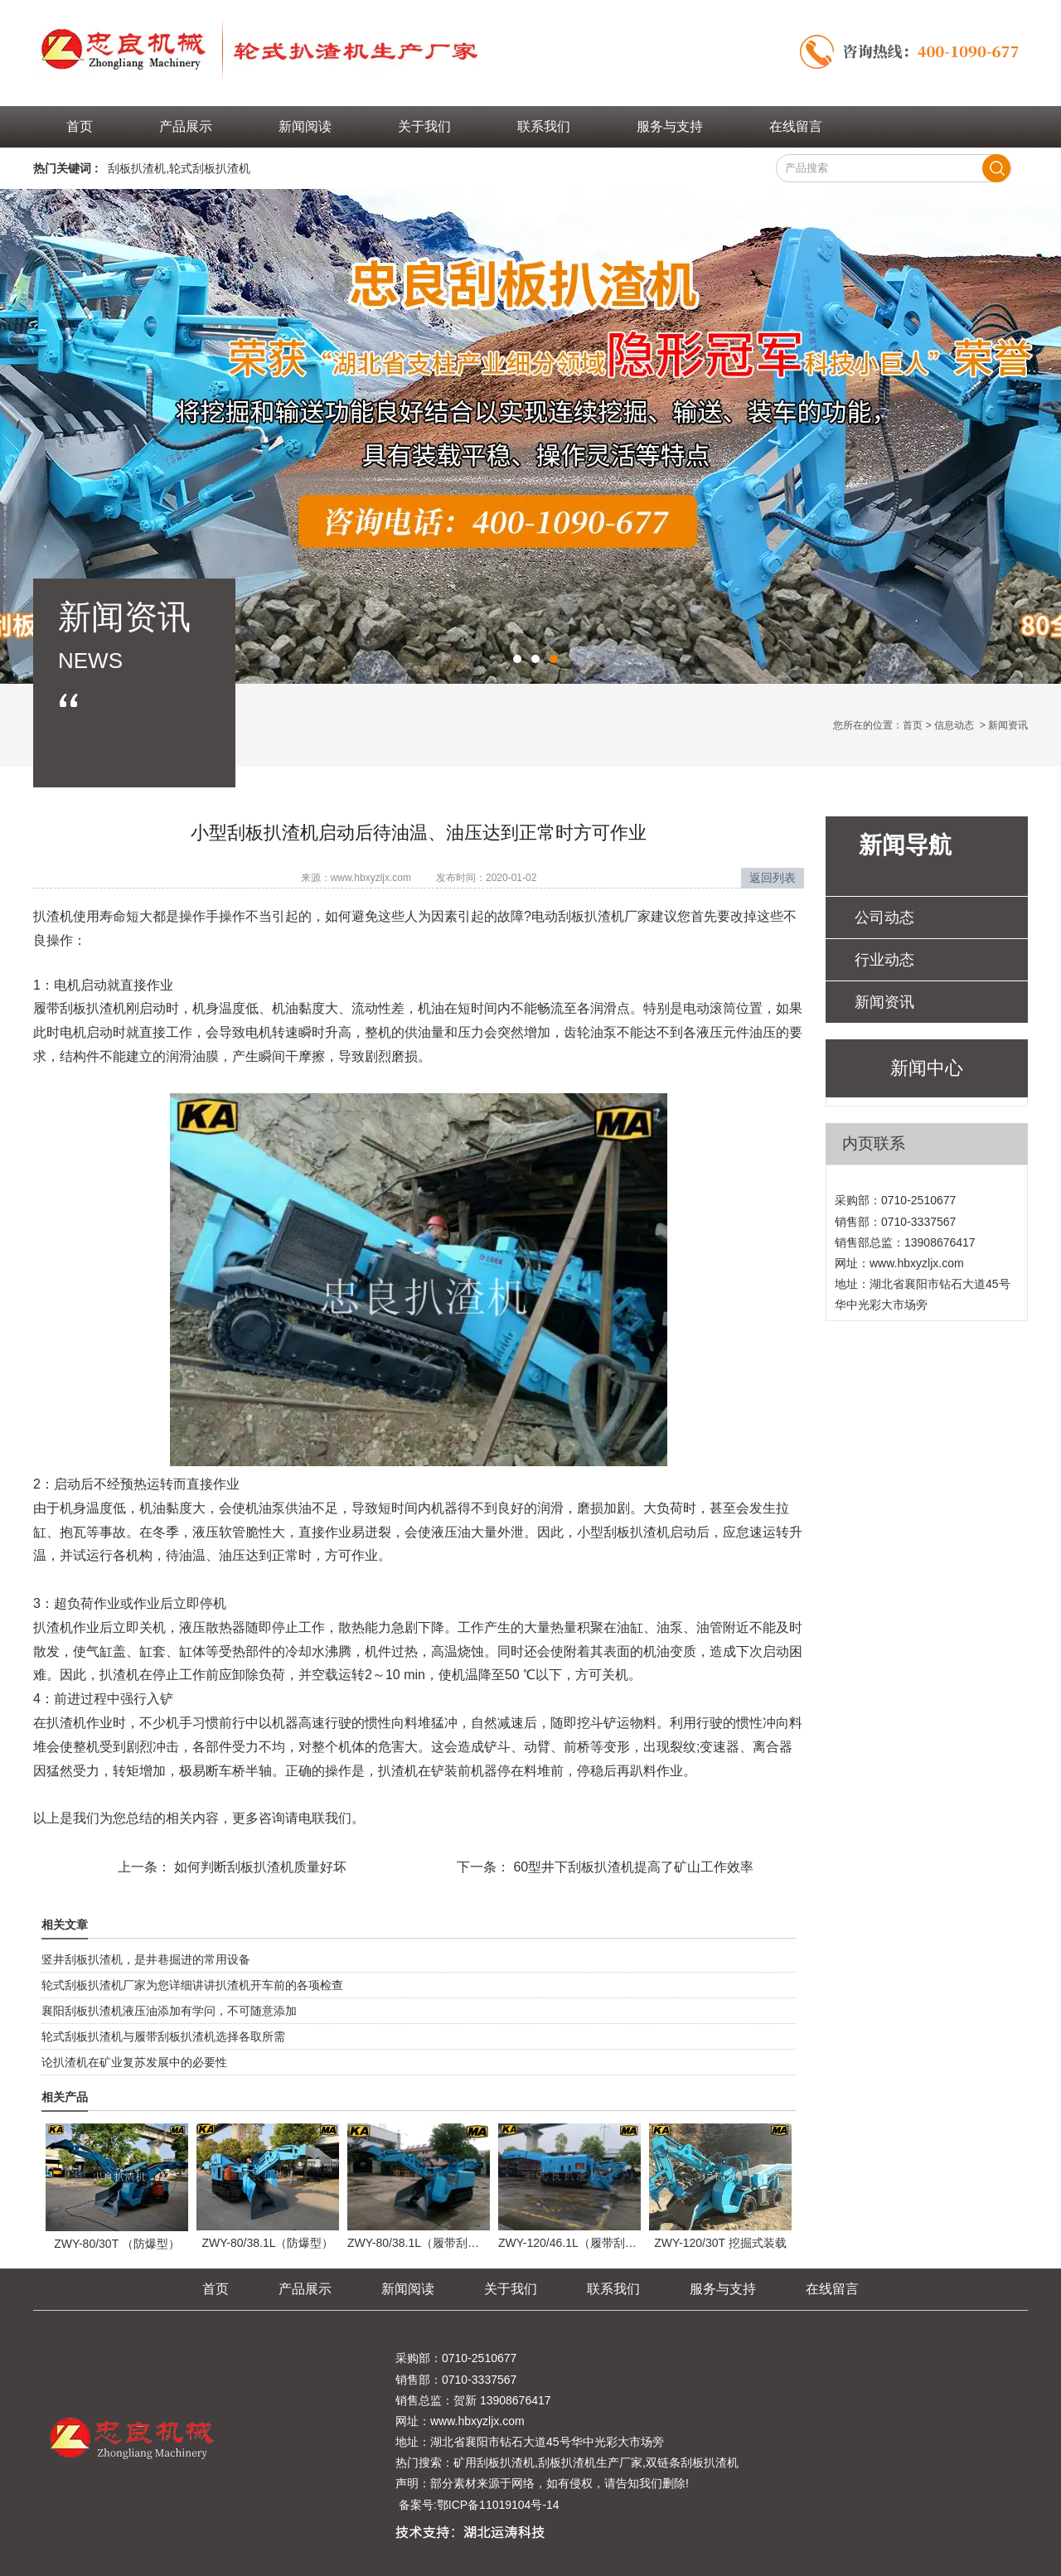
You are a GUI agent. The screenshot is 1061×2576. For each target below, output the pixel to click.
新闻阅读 (305, 126)
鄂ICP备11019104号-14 (498, 2504)
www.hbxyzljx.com (371, 878)
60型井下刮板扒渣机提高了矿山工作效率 (631, 1867)
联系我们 (543, 126)
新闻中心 (926, 1068)
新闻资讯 (884, 1002)
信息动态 (954, 725)
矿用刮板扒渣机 (494, 2462)
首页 (79, 126)
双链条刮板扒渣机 (692, 2462)
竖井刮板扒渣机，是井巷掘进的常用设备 (145, 1959)
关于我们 (424, 126)
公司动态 (884, 917)
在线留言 (795, 126)
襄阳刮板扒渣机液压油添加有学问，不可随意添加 (169, 2010)
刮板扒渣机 (137, 168)
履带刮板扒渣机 (79, 1008)
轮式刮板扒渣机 (209, 168)
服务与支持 (670, 126)
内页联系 (873, 1143)
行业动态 (884, 959)
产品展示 (185, 126)
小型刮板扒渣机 (623, 1532)
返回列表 (772, 877)
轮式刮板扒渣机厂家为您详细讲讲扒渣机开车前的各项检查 (192, 1985)
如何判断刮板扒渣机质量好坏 (258, 1867)
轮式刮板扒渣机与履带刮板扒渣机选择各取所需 (163, 2036)
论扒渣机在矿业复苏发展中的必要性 (134, 2062)
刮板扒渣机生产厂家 (590, 2462)
